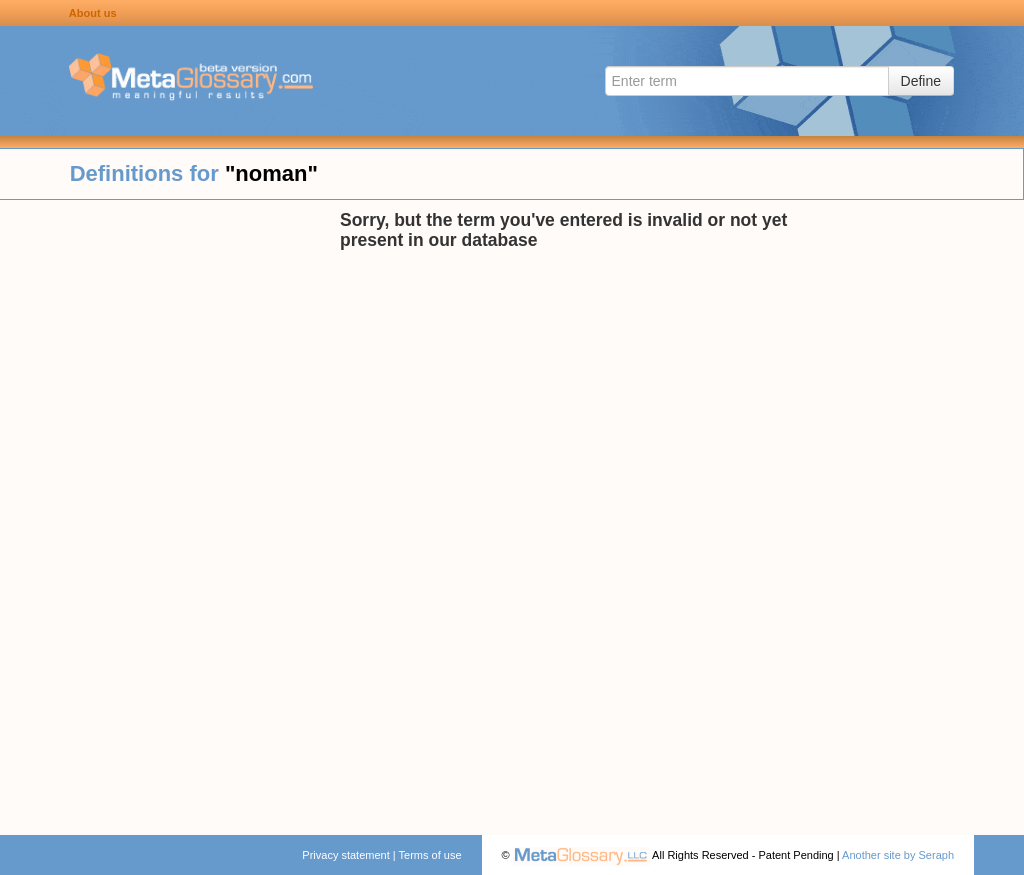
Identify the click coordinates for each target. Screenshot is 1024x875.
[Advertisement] (170, 510)
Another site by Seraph (898, 855)
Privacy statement (345, 855)
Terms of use (430, 855)
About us (93, 13)
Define (921, 81)
